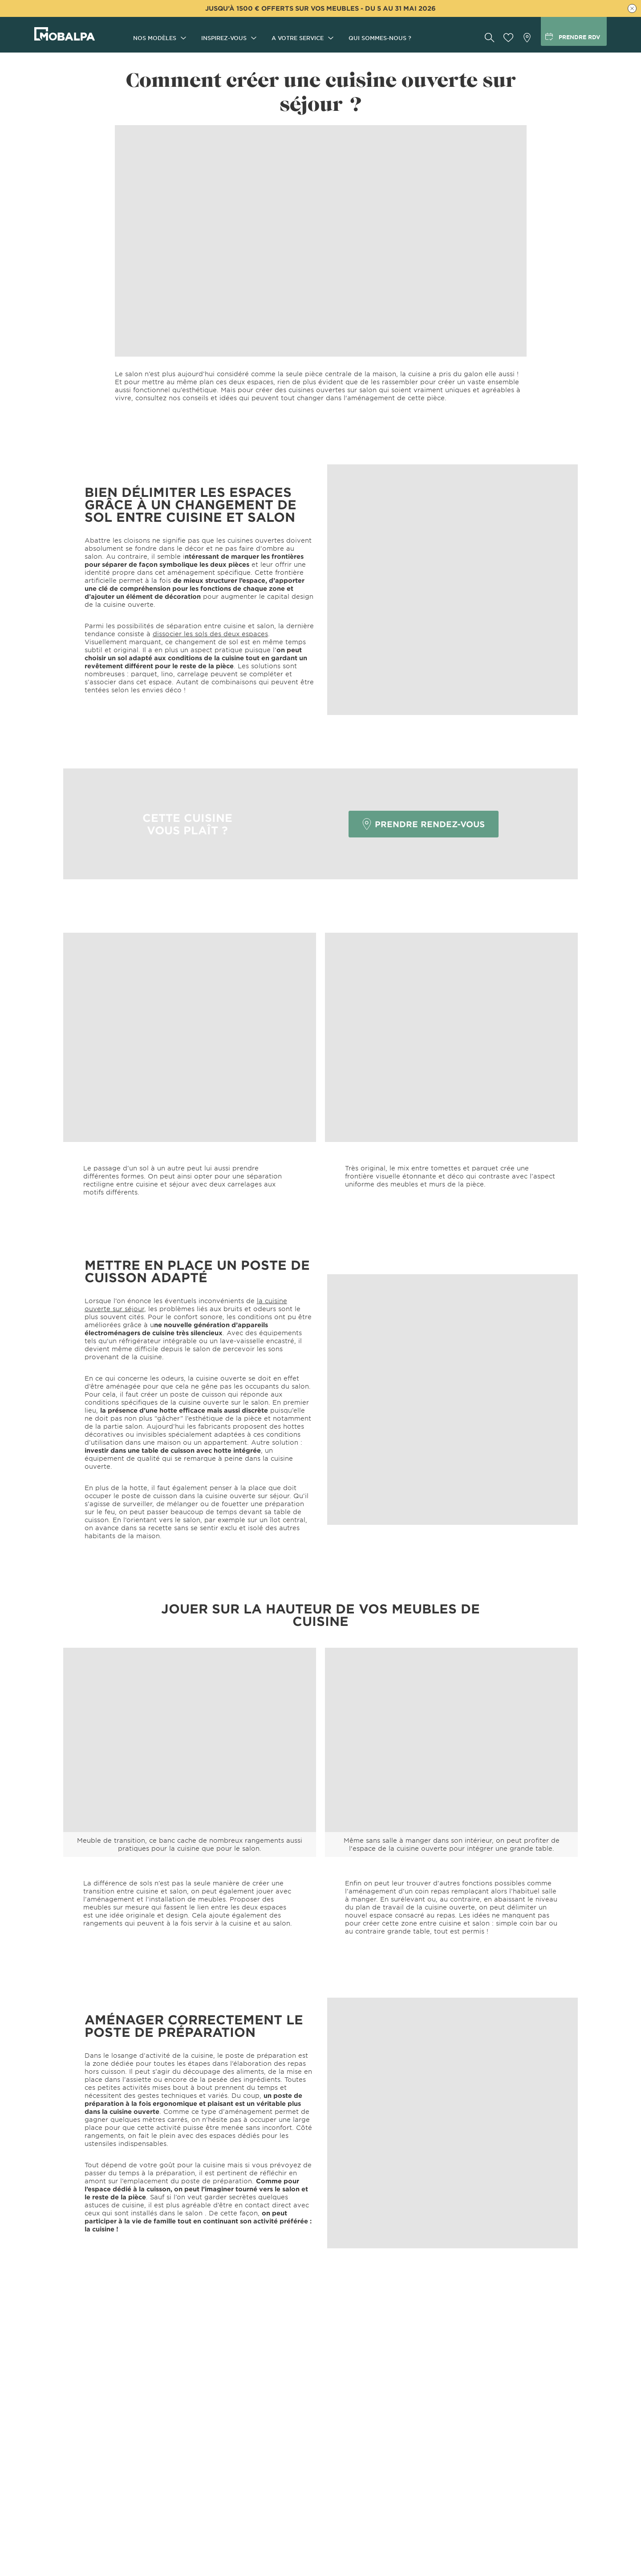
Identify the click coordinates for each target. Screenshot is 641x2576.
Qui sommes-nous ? (380, 37)
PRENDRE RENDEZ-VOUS (423, 824)
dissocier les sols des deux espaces (210, 634)
